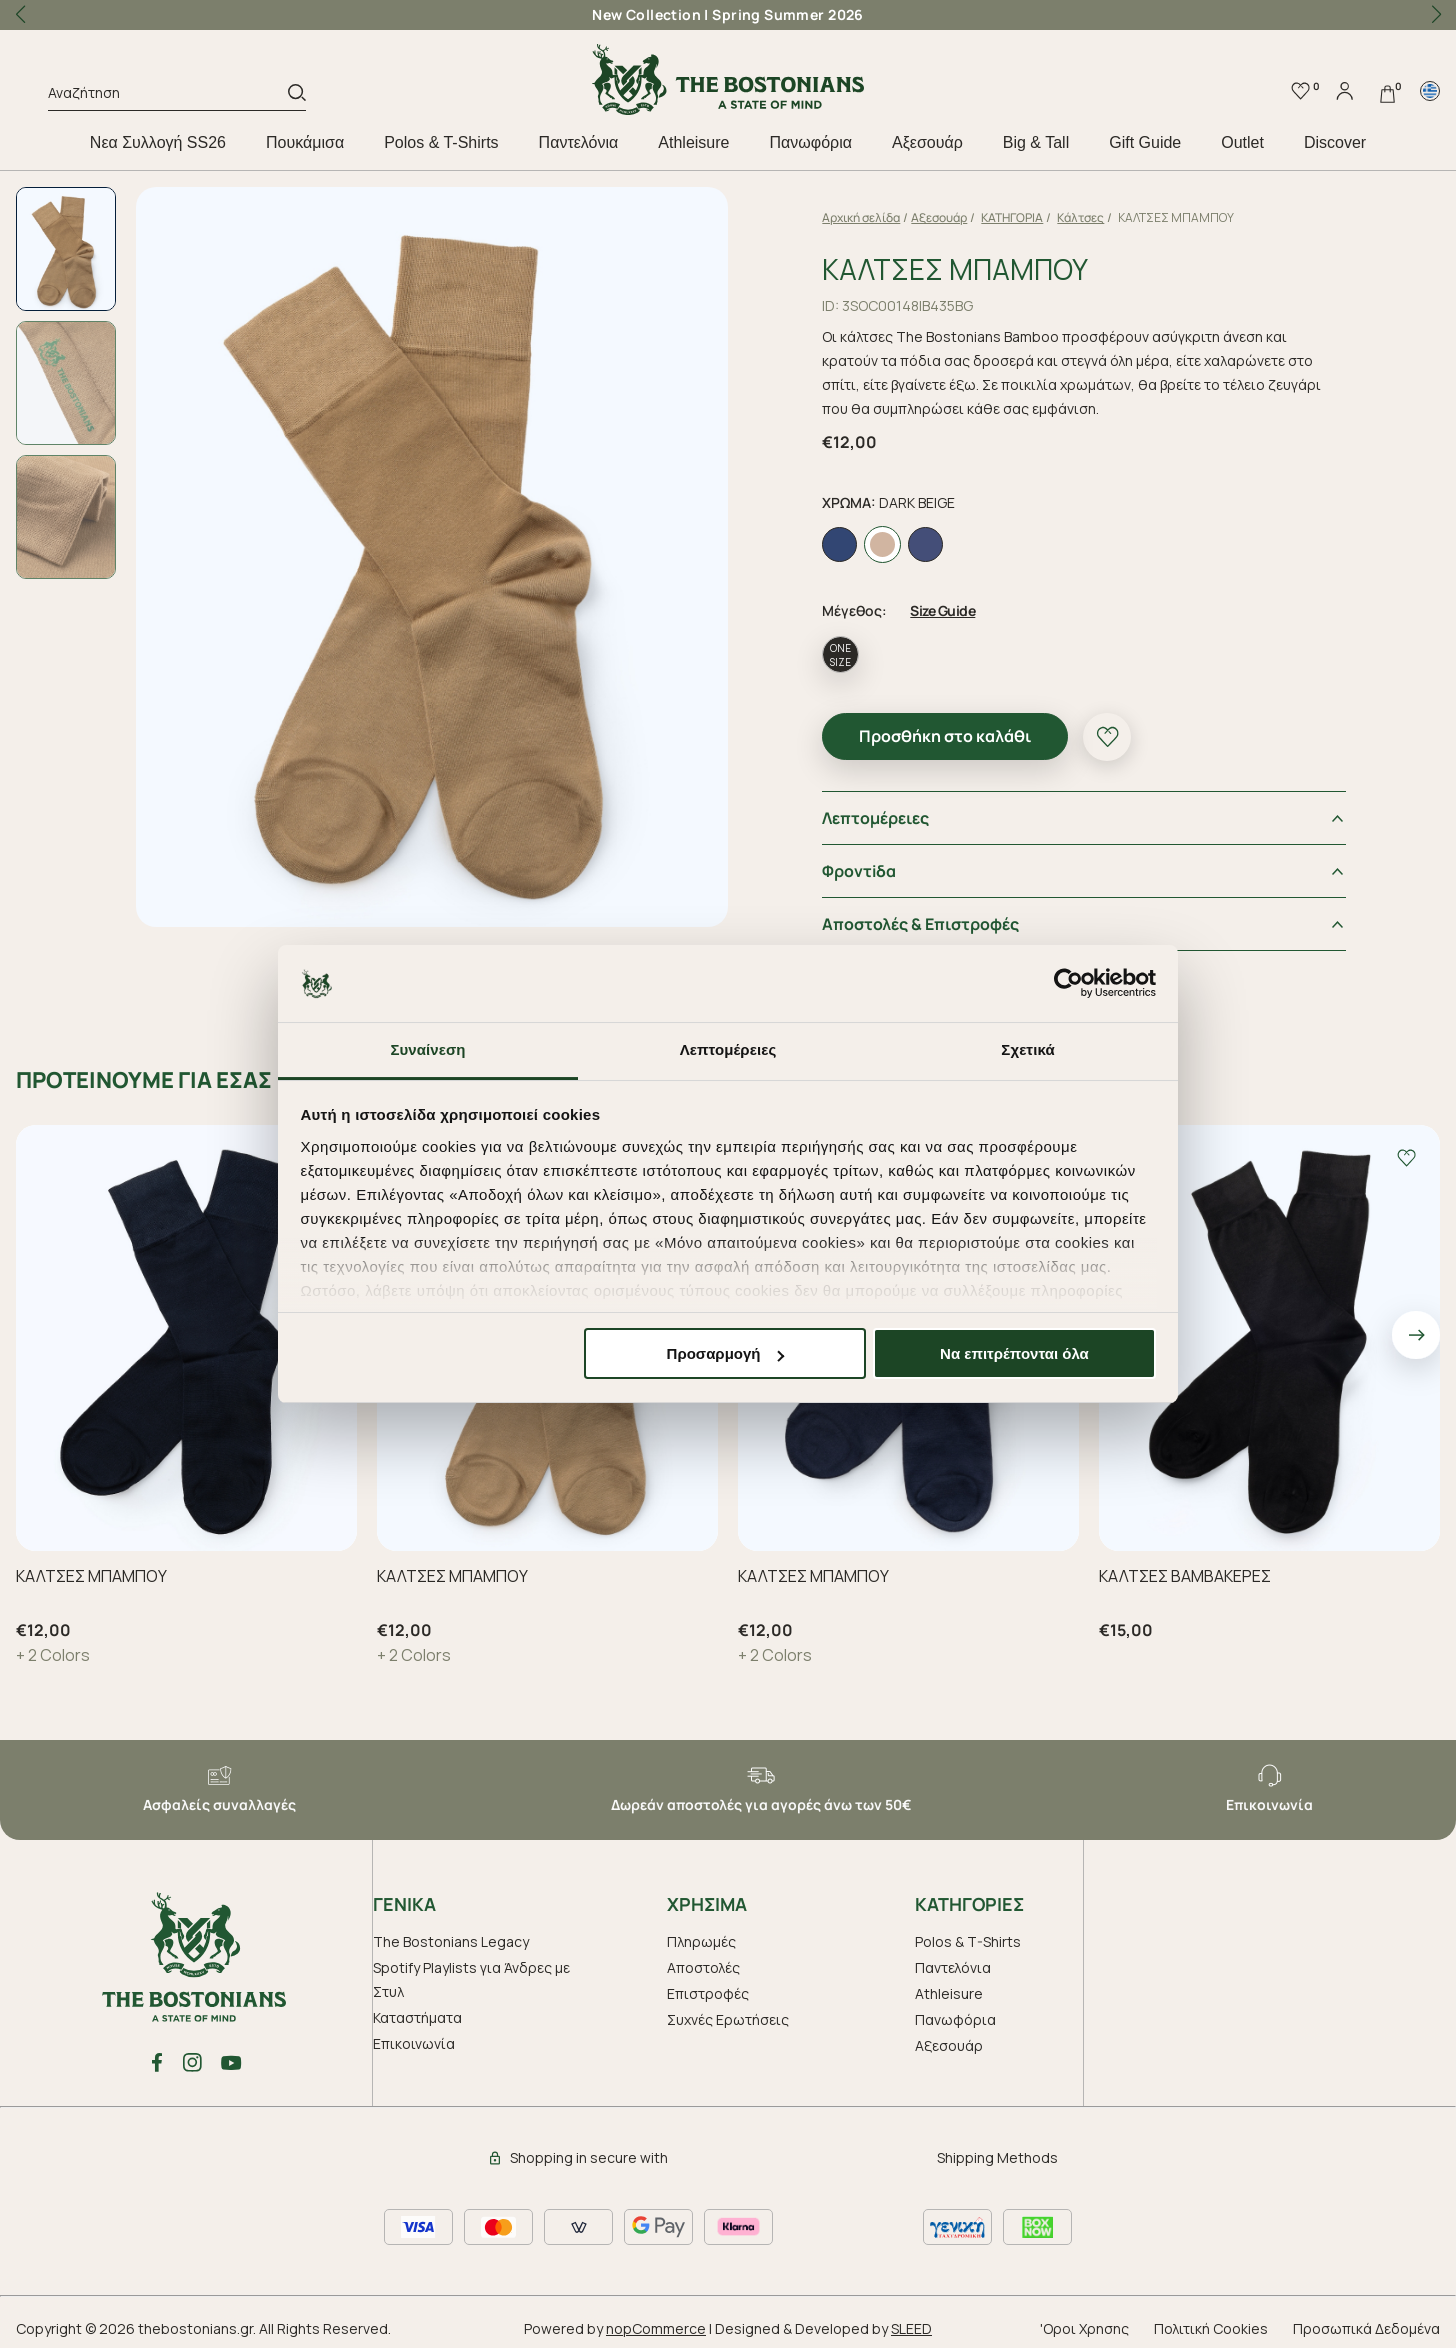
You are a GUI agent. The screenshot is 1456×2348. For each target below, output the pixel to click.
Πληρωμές (701, 1933)
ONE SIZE (867, 647)
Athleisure (693, 142)
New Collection (646, 14)
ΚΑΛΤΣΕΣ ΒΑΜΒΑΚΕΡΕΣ (1185, 1568)
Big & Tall (1036, 142)
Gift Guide (1145, 142)
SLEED (911, 2320)
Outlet (1242, 142)
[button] (1436, 15)
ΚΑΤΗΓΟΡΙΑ (1039, 217)
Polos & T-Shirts (441, 142)
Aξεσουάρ (927, 142)
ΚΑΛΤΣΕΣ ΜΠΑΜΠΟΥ (91, 1568)
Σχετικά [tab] (1027, 1049)
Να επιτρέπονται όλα (1014, 1353)
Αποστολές (703, 1959)
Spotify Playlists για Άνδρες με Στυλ (471, 1971)
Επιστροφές (708, 1985)
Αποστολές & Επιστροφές (947, 916)
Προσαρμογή (726, 1353)
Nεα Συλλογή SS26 (158, 142)
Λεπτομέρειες (902, 810)
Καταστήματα (417, 2009)
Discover (1335, 142)
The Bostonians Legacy (451, 1933)
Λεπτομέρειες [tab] (728, 1049)
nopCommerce (656, 2320)
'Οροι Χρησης (1084, 2320)
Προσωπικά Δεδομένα (1366, 2320)
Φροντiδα (886, 863)
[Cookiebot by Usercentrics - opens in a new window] (1068, 984)
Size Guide (969, 602)
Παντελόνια (579, 142)
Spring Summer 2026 (788, 14)
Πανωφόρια (810, 142)
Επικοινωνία (414, 2035)
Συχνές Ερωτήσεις (728, 2011)
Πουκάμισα (305, 142)
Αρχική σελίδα (888, 217)
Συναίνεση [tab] (427, 1049)
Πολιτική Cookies (1211, 2320)
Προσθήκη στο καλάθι (972, 728)
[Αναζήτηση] (168, 96)
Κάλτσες (1107, 217)
